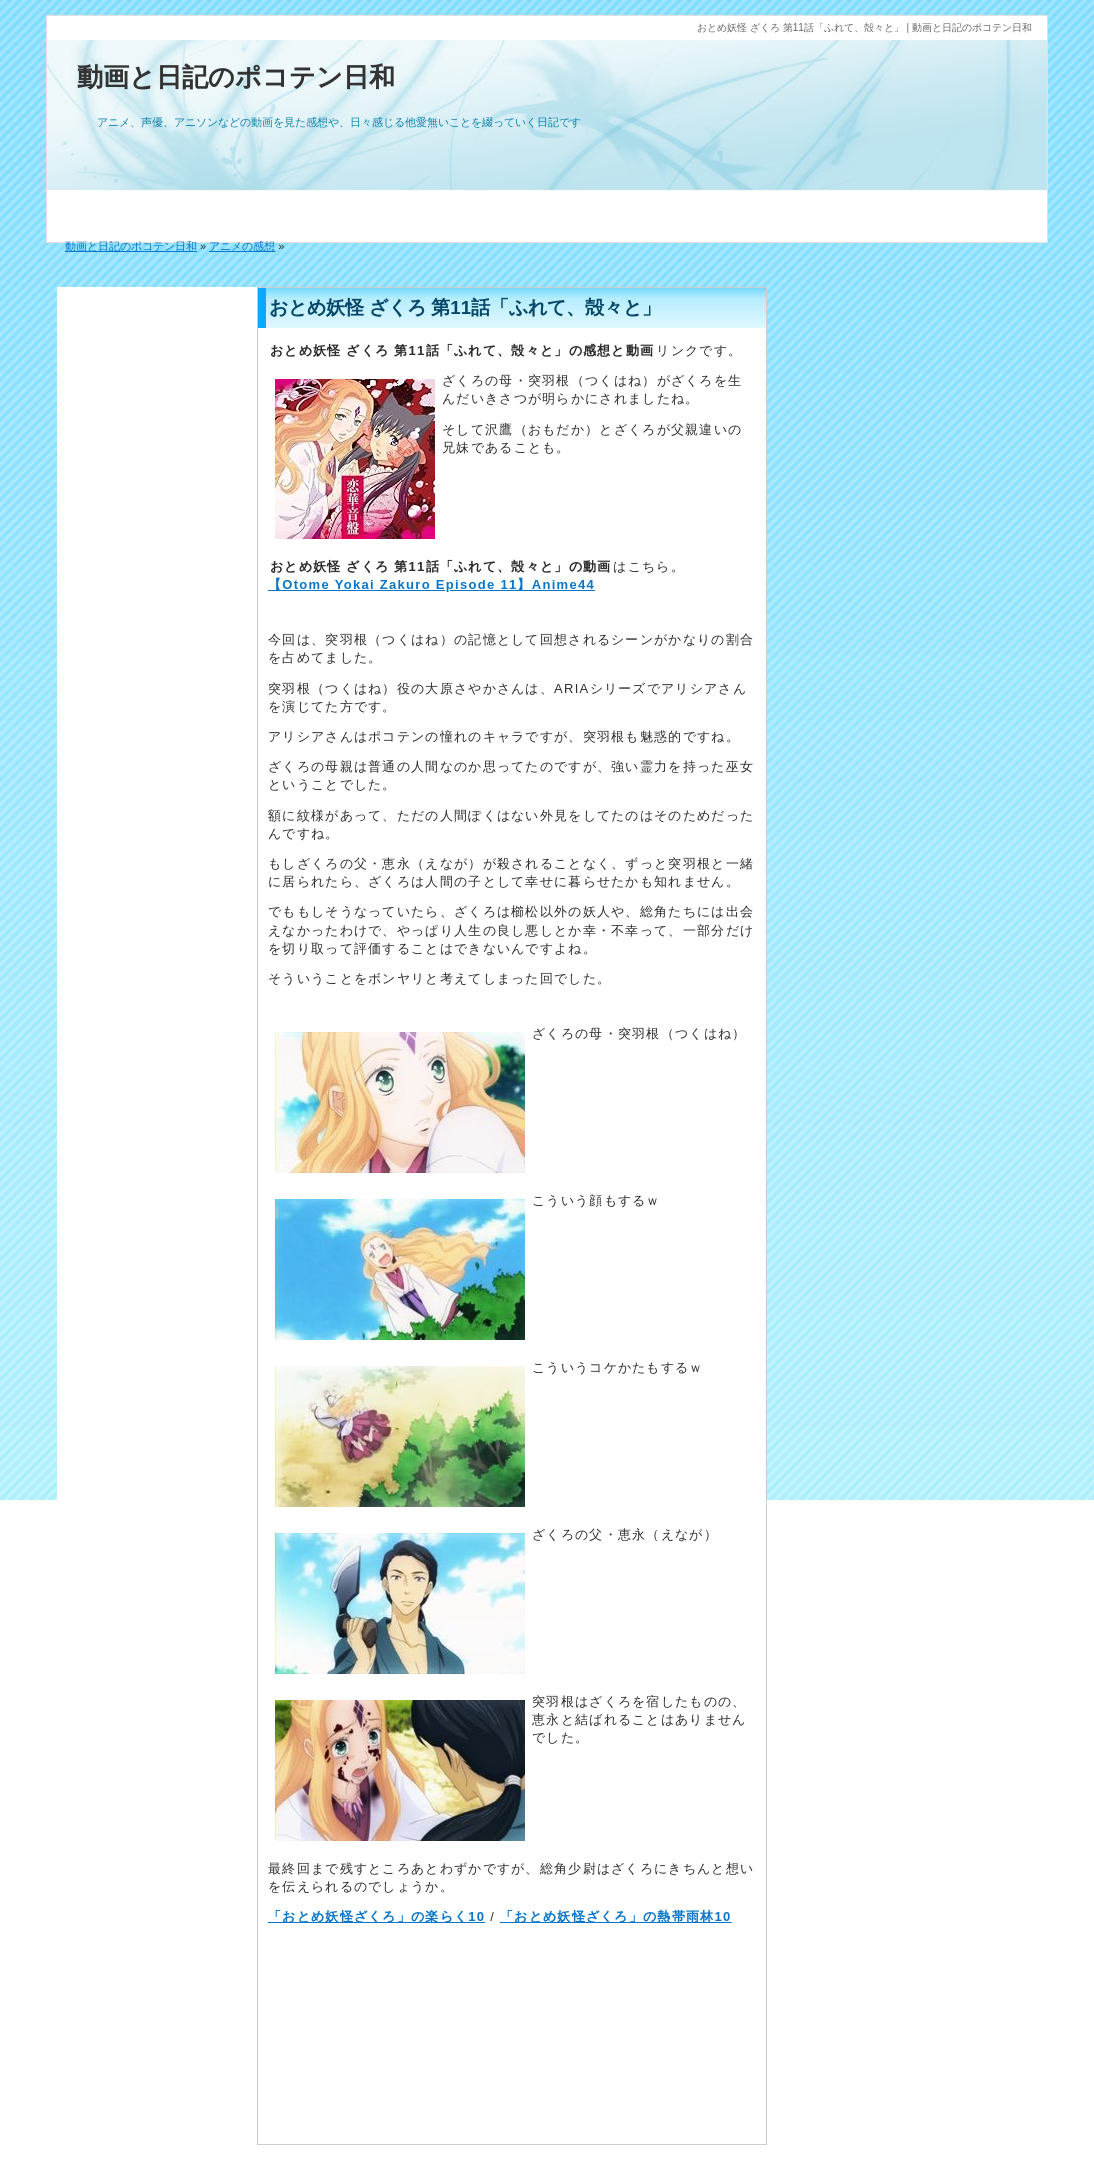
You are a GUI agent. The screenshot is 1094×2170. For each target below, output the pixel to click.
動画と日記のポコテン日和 (236, 77)
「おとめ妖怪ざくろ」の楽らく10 (376, 1916)
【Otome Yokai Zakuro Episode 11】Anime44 (431, 584)
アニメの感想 (242, 246)
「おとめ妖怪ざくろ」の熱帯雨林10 (616, 1916)
